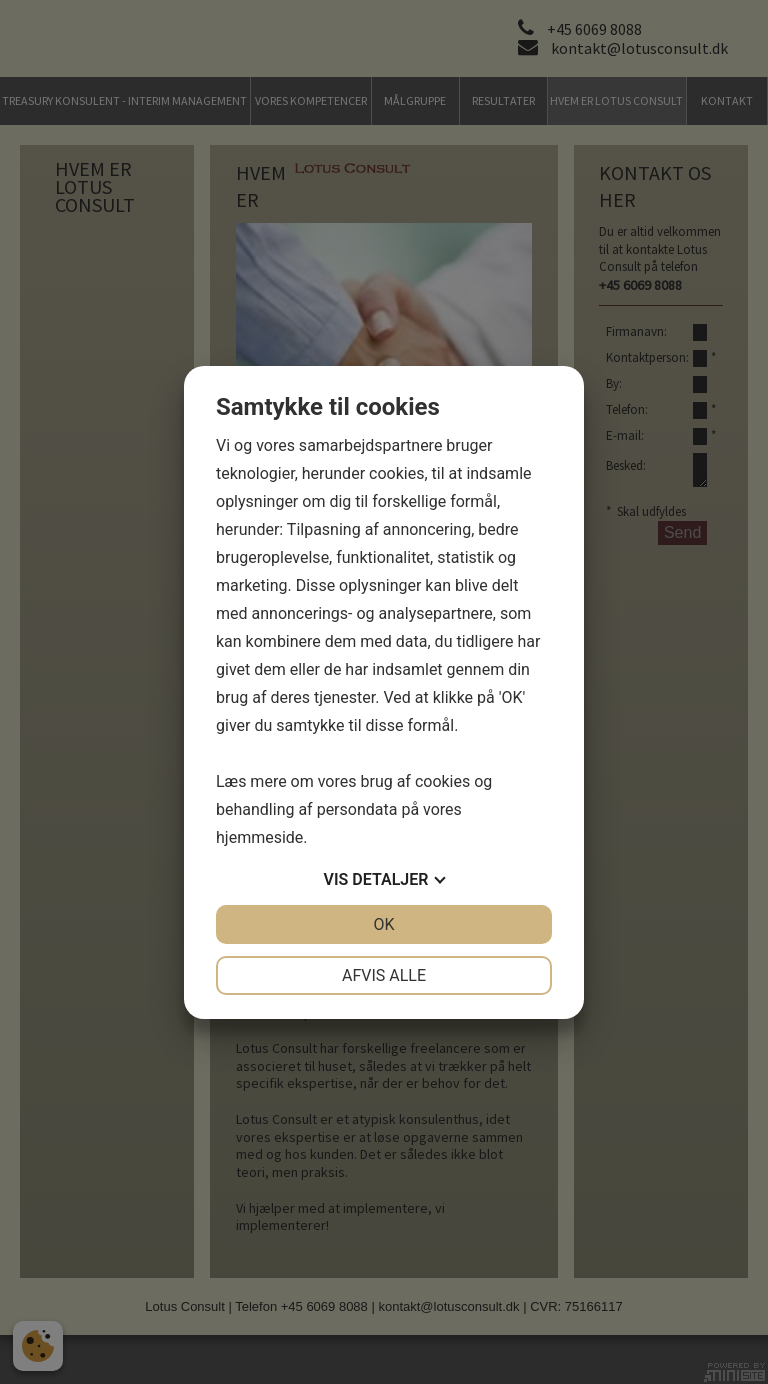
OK (383, 924)
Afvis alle (384, 975)
